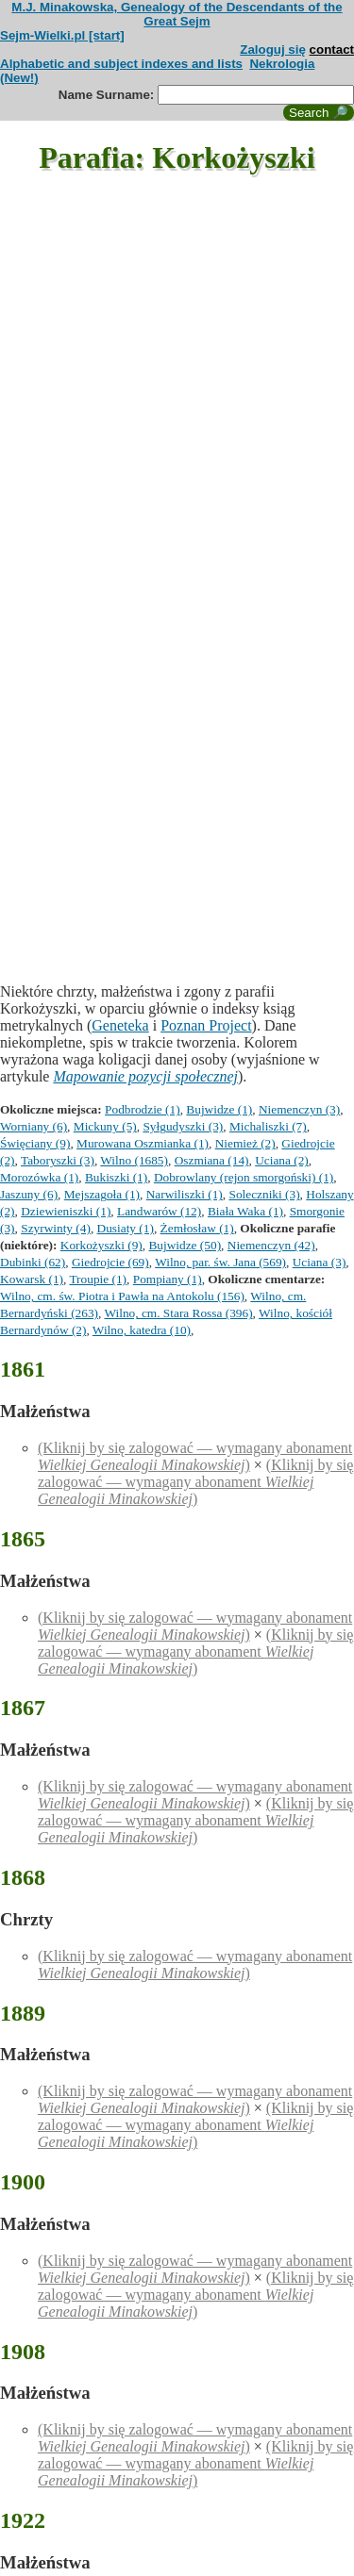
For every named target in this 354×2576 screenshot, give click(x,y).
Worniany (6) (33, 1126)
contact (332, 49)
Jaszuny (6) (29, 1194)
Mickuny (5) (105, 1126)
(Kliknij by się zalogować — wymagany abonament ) (195, 1456)
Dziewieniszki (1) (65, 1211)
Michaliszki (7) (268, 1126)
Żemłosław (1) (197, 1228)
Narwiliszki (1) (184, 1194)
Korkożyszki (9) (101, 1245)
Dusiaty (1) (125, 1228)
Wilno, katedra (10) (142, 1330)
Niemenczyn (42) (271, 1245)
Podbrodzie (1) (142, 1109)
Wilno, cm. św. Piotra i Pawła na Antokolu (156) (122, 1296)
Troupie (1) (97, 1279)
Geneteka (120, 1025)
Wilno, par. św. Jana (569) (220, 1262)
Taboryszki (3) (57, 1160)
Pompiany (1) (167, 1279)
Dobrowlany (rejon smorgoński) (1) (243, 1177)
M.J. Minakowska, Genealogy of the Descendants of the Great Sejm (176, 14)
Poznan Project (205, 1025)
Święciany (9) (35, 1143)
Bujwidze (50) (184, 1245)
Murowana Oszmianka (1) (142, 1143)
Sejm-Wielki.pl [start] (62, 35)
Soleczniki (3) (263, 1194)
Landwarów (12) (159, 1211)
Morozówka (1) (39, 1177)
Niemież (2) (245, 1143)
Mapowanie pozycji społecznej (145, 1076)
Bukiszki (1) (116, 1177)
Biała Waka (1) (245, 1211)
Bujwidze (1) (219, 1109)
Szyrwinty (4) (56, 1228)
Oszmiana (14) (212, 1160)
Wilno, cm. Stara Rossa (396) (178, 1313)
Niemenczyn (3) (299, 1109)
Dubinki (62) (32, 1262)
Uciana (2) (282, 1160)
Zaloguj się (273, 49)
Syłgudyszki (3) (183, 1126)
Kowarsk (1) (31, 1279)
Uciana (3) (319, 1262)
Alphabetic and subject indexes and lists (121, 64)
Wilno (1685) (134, 1160)
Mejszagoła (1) (102, 1194)
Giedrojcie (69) (110, 1262)
